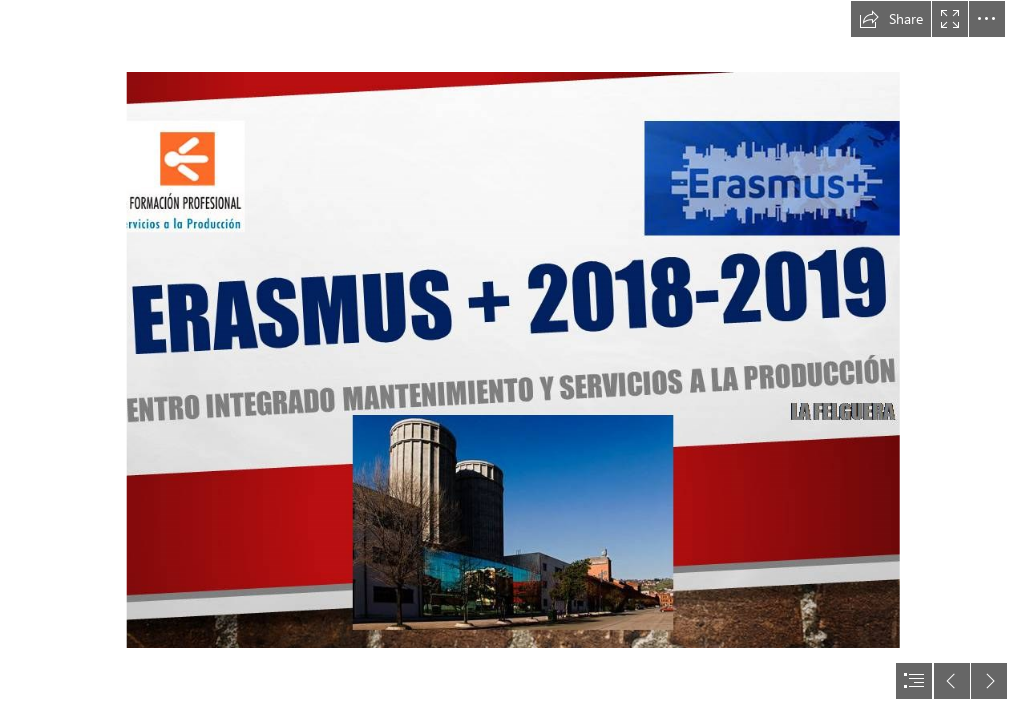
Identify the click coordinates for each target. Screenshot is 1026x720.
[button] (891, 19)
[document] (513, 360)
